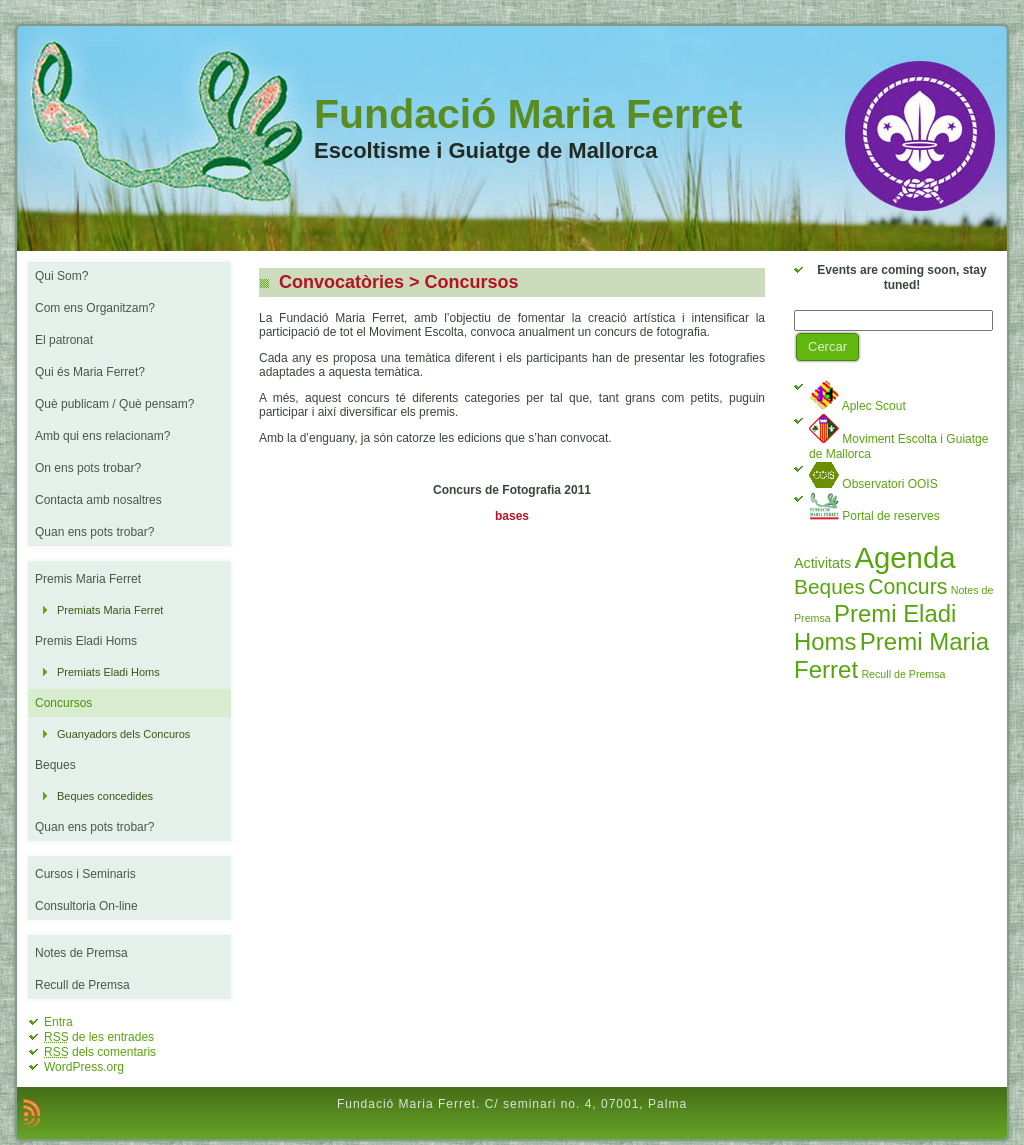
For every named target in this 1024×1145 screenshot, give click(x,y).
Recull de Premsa (903, 674)
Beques (829, 586)
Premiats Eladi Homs (108, 672)
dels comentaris (100, 1052)
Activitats (822, 563)
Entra (58, 1022)
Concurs (907, 587)
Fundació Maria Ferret (528, 114)
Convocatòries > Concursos (396, 282)
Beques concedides (105, 796)
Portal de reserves (874, 516)
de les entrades (99, 1037)
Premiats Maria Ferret (110, 610)
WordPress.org (84, 1067)
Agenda (904, 557)
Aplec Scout (857, 406)
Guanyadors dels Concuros (123, 734)
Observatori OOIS (873, 484)
